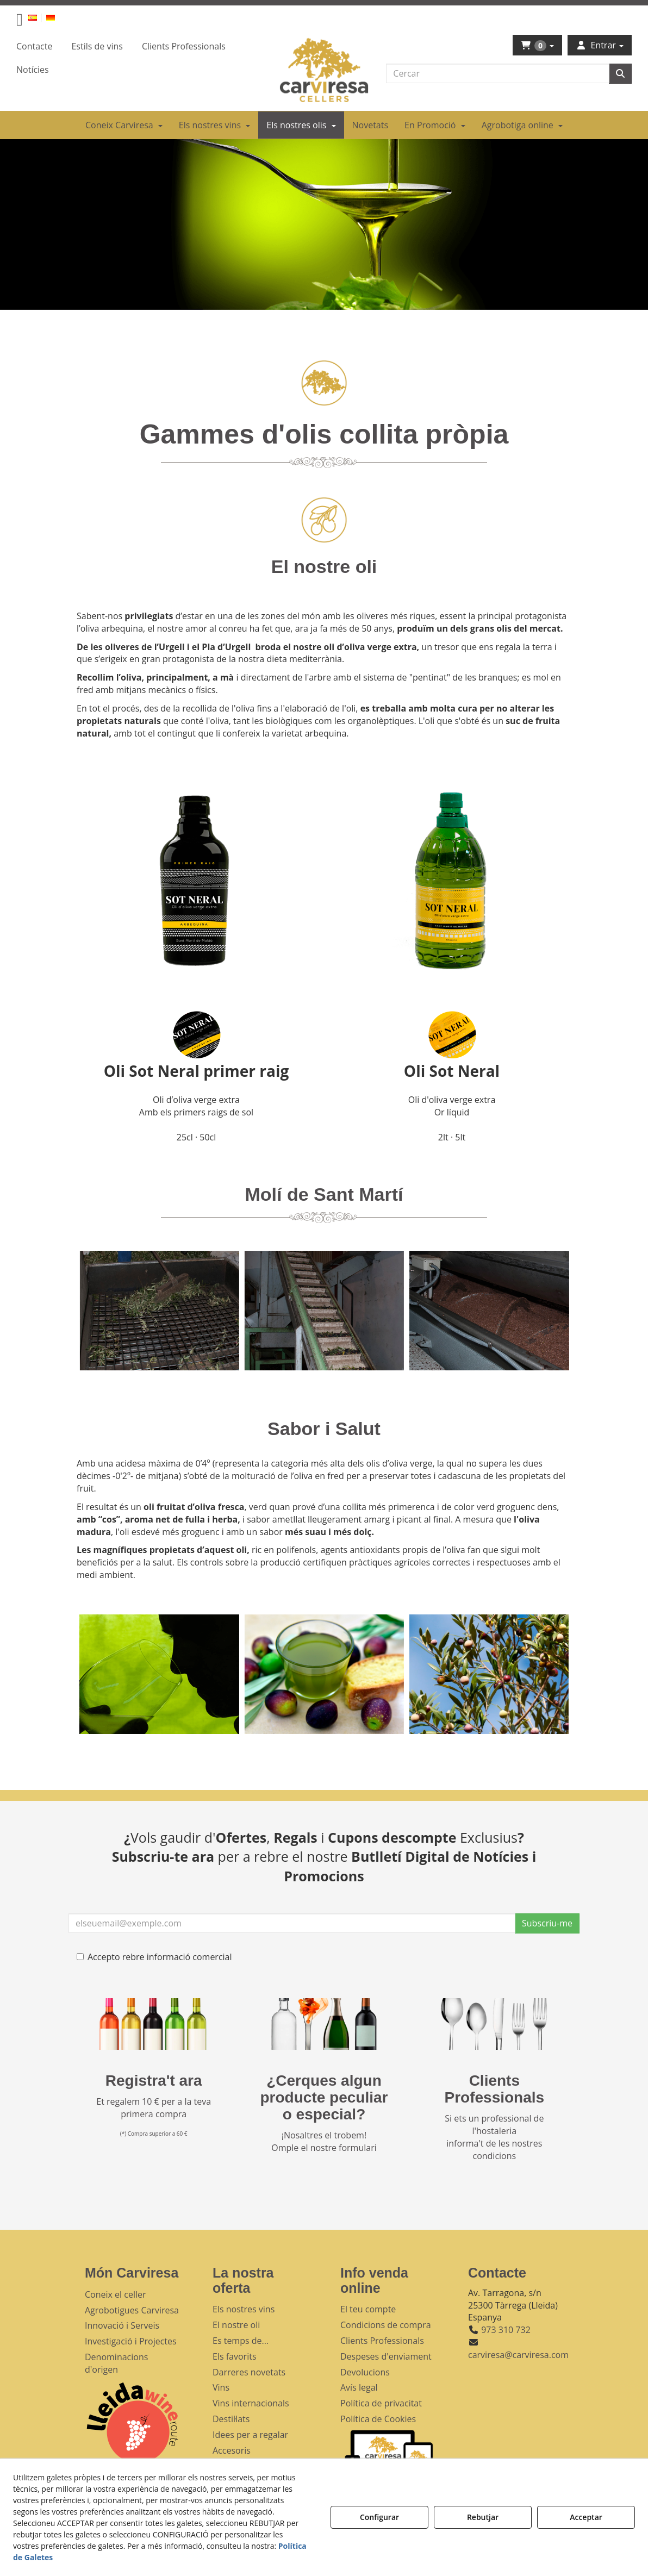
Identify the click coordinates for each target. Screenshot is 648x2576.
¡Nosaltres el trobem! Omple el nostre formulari (324, 2141)
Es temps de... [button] (241, 2341)
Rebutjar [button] (483, 2517)
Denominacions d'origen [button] (116, 2363)
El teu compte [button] (368, 2309)
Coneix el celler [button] (115, 2294)
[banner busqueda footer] (323, 2024)
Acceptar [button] (586, 2517)
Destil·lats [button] (231, 2419)
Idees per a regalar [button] (250, 2435)
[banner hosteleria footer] (494, 2024)
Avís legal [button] (359, 2387)
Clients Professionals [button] (382, 2341)
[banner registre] (153, 2024)
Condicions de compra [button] (385, 2325)
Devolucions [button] (365, 2372)
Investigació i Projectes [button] (131, 2341)
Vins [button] (221, 2387)
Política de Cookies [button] (378, 2419)
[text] (497, 73)
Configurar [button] (379, 2517)
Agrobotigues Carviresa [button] (132, 2310)
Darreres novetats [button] (249, 2372)
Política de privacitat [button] (381, 2403)
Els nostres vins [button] (244, 2309)
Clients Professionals (495, 2089)
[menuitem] (39, 17)
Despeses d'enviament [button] (386, 2356)
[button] (19, 22)
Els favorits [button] (235, 2356)
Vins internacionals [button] (251, 2403)
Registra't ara (153, 2080)
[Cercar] (620, 74)
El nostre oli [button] (236, 2325)
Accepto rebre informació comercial (154, 1957)
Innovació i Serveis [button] (122, 2325)
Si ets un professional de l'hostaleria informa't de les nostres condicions (494, 2137)
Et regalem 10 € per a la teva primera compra (153, 2107)
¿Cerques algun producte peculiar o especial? (324, 2097)
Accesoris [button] (232, 2450)
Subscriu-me (547, 1923)
